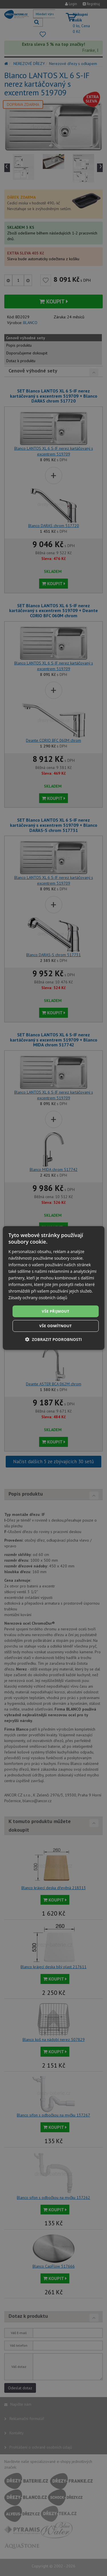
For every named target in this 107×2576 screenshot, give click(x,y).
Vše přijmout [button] (55, 1310)
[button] (53, 1339)
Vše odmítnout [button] (55, 1325)
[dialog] (53, 1288)
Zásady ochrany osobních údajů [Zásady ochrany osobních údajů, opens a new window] (37, 1297)
